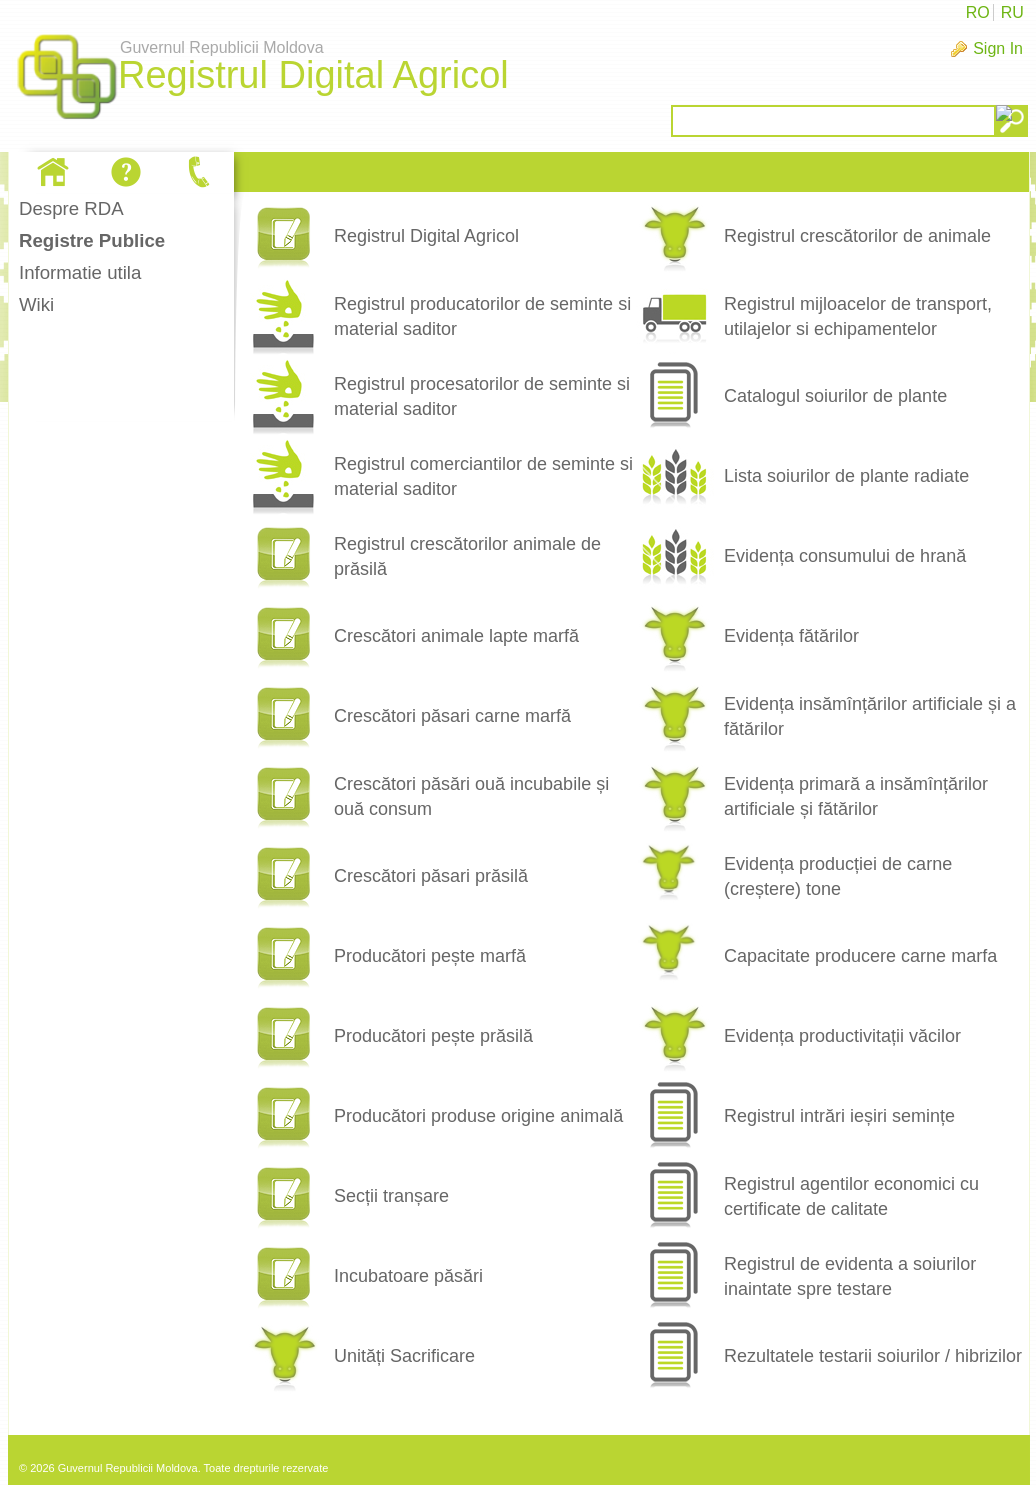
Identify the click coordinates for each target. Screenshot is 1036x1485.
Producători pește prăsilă (433, 1036)
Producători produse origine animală (478, 1116)
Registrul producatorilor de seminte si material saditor (482, 316)
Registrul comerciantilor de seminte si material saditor (483, 476)
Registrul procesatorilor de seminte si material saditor (482, 396)
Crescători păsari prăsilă (431, 876)
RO (978, 12)
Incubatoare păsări (408, 1276)
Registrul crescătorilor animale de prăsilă (467, 556)
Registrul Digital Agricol (426, 236)
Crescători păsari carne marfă (452, 716)
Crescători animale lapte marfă (456, 636)
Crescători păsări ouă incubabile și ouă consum (471, 796)
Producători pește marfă (430, 956)
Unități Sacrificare (404, 1356)
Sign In (998, 48)
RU (1012, 12)
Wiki (36, 304)
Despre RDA (71, 208)
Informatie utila (80, 272)
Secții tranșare (391, 1196)
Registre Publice (92, 240)
